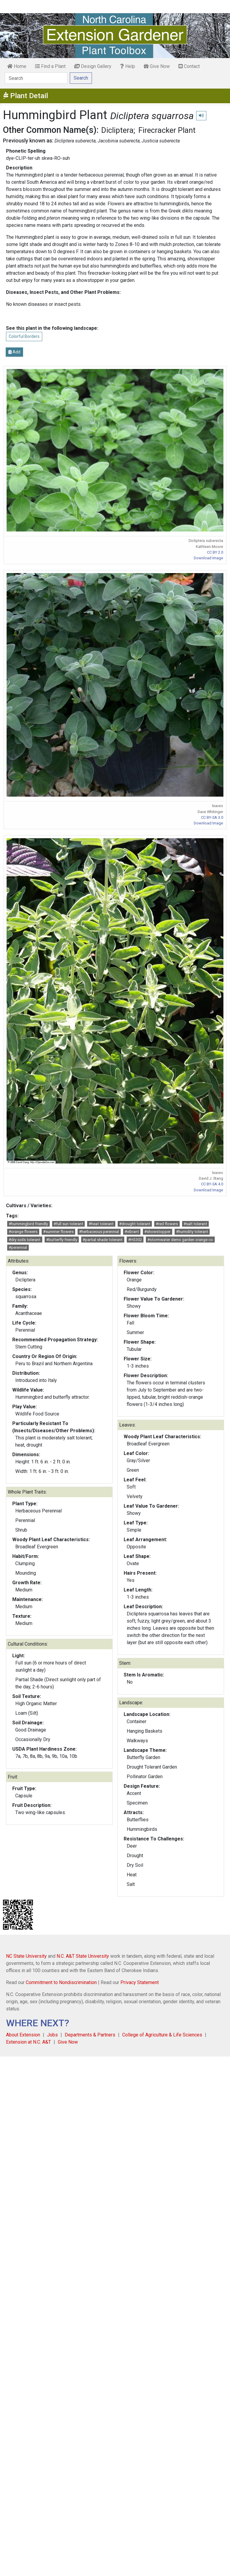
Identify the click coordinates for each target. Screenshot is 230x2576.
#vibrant (132, 1231)
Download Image (208, 558)
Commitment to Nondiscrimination (61, 1982)
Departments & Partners (90, 2035)
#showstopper (157, 1231)
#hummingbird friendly (28, 1224)
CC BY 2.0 (215, 552)
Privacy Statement (139, 1982)
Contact (189, 66)
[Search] (36, 78)
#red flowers (167, 1224)
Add (14, 352)
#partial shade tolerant (102, 1239)
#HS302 (135, 1239)
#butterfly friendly (61, 1239)
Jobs (52, 2035)
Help (127, 66)
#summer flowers (58, 1231)
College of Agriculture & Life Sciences (162, 2035)
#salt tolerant (195, 1224)
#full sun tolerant (68, 1224)
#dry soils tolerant (24, 1239)
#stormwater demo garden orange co (180, 1239)
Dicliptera (117, 130)
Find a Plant (50, 66)
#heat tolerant (101, 1224)
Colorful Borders (24, 336)
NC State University (26, 1956)
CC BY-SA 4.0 (212, 1184)
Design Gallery (92, 66)
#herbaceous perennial (99, 1231)
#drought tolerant (134, 1224)
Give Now (157, 66)
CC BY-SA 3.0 (212, 817)
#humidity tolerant (192, 1231)
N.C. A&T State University (83, 1956)
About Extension (23, 2035)
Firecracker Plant (167, 130)
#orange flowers (23, 1231)
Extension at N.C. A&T (28, 2042)
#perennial (18, 1247)
